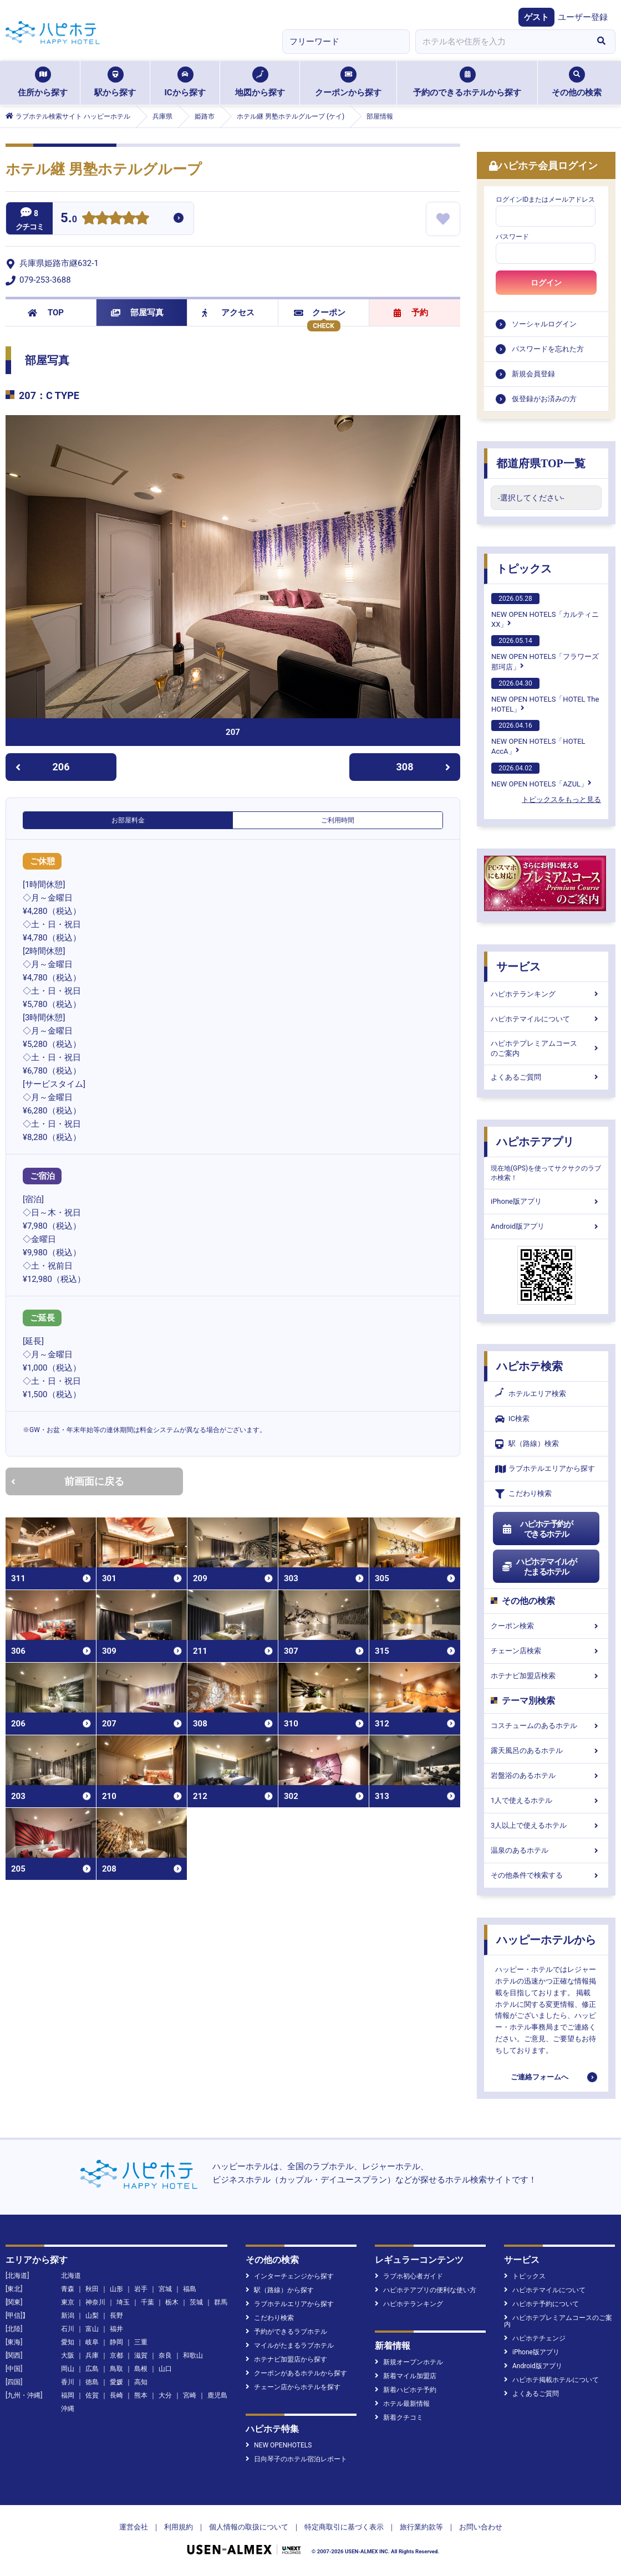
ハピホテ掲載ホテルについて (551, 2380)
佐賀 (92, 2395)
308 (423, 767)
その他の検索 (577, 82)
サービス (518, 966)
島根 (140, 2369)
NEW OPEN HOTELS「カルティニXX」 (545, 610)
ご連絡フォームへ (539, 2077)
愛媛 (116, 2382)
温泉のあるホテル (546, 1850)
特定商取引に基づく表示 (344, 2527)
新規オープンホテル (409, 2362)
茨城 (196, 2302)
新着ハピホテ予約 (405, 2390)
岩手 (140, 2289)
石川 (67, 2329)
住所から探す (43, 82)
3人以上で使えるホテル (546, 1825)
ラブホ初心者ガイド (409, 2276)
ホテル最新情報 (402, 2404)
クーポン (319, 313)
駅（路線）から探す (280, 2290)
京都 (116, 2355)
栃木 (172, 2302)
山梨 (92, 2315)
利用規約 (178, 2527)
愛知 (67, 2342)
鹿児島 (217, 2395)
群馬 (220, 2302)
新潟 (67, 2315)
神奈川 (95, 2302)
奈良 (165, 2355)
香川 (67, 2382)
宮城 (165, 2289)
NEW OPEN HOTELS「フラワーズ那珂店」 (545, 653)
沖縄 (67, 2409)
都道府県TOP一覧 (541, 463)
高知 (140, 2382)
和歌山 (193, 2355)
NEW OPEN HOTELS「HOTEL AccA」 (538, 737)
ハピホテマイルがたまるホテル (539, 1567)
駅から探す (115, 82)
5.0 (68, 219)
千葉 (147, 2302)
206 (42, 767)
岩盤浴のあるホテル (546, 1775)
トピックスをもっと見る (561, 799)
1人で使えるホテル (546, 1800)
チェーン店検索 (546, 1651)
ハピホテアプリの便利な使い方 (425, 2290)
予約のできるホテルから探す (467, 82)
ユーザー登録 (583, 17)
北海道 (71, 2275)
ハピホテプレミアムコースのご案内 (546, 1048)
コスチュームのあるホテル (546, 1725)
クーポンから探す (348, 82)
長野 (116, 2315)
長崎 (116, 2395)
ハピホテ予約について (541, 2304)
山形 (116, 2289)
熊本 (140, 2395)
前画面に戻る (67, 1481)
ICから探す (184, 82)
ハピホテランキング (546, 994)
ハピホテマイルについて (546, 1019)
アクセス (228, 313)
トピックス (524, 569)
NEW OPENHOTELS (279, 2445)
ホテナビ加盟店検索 (546, 1676)
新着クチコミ (399, 2417)
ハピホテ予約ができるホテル (537, 1529)
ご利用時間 (337, 820)
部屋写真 (137, 313)
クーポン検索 (546, 1626)
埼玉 (123, 2302)
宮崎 (189, 2395)
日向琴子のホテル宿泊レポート (296, 2459)
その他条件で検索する (546, 1875)
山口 (165, 2369)
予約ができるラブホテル (286, 2331)
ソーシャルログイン (544, 324)
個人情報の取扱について (248, 2527)
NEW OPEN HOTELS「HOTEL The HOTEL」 (545, 695)
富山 (92, 2329)
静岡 (116, 2342)
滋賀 (140, 2355)
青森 (67, 2289)
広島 (92, 2369)
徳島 (92, 2382)
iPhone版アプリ (546, 1201)
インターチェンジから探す (290, 2276)
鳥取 (116, 2369)
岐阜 (92, 2342)
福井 (116, 2329)
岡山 (67, 2369)
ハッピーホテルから (546, 1940)
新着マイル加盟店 (405, 2376)
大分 (165, 2395)
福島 (189, 2289)
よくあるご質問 (546, 1077)
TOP (46, 313)
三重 (140, 2342)
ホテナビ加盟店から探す (286, 2359)
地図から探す (260, 82)
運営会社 (133, 2527)
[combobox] (501, 41)
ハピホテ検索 (529, 1366)
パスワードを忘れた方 (548, 349)
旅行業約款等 (421, 2527)
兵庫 (92, 2355)
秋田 (92, 2289)
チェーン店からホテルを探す (293, 2387)
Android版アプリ (546, 1226)
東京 (67, 2302)
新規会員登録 (533, 374)
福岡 (67, 2395)
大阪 (67, 2355)
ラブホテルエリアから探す (545, 1469)
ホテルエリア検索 (530, 1394)
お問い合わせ (480, 2527)
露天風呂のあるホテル (546, 1750)
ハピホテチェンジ (535, 2338)
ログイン (546, 282)
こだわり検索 (523, 1494)
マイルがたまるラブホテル (290, 2345)
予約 (411, 313)
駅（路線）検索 (527, 1444)
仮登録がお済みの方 (544, 399)
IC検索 (512, 1419)
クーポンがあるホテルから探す (296, 2373)
